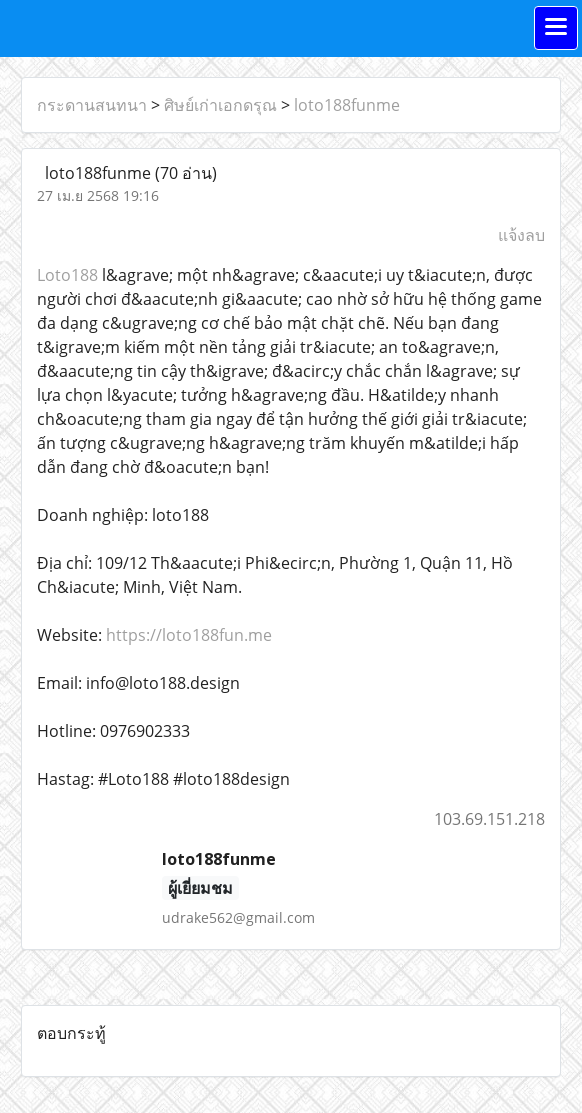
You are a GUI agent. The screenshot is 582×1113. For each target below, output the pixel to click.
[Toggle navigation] (556, 28)
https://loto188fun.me (189, 635)
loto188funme (347, 105)
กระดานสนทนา (92, 105)
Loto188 (69, 275)
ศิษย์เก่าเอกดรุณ (220, 105)
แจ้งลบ (521, 235)
